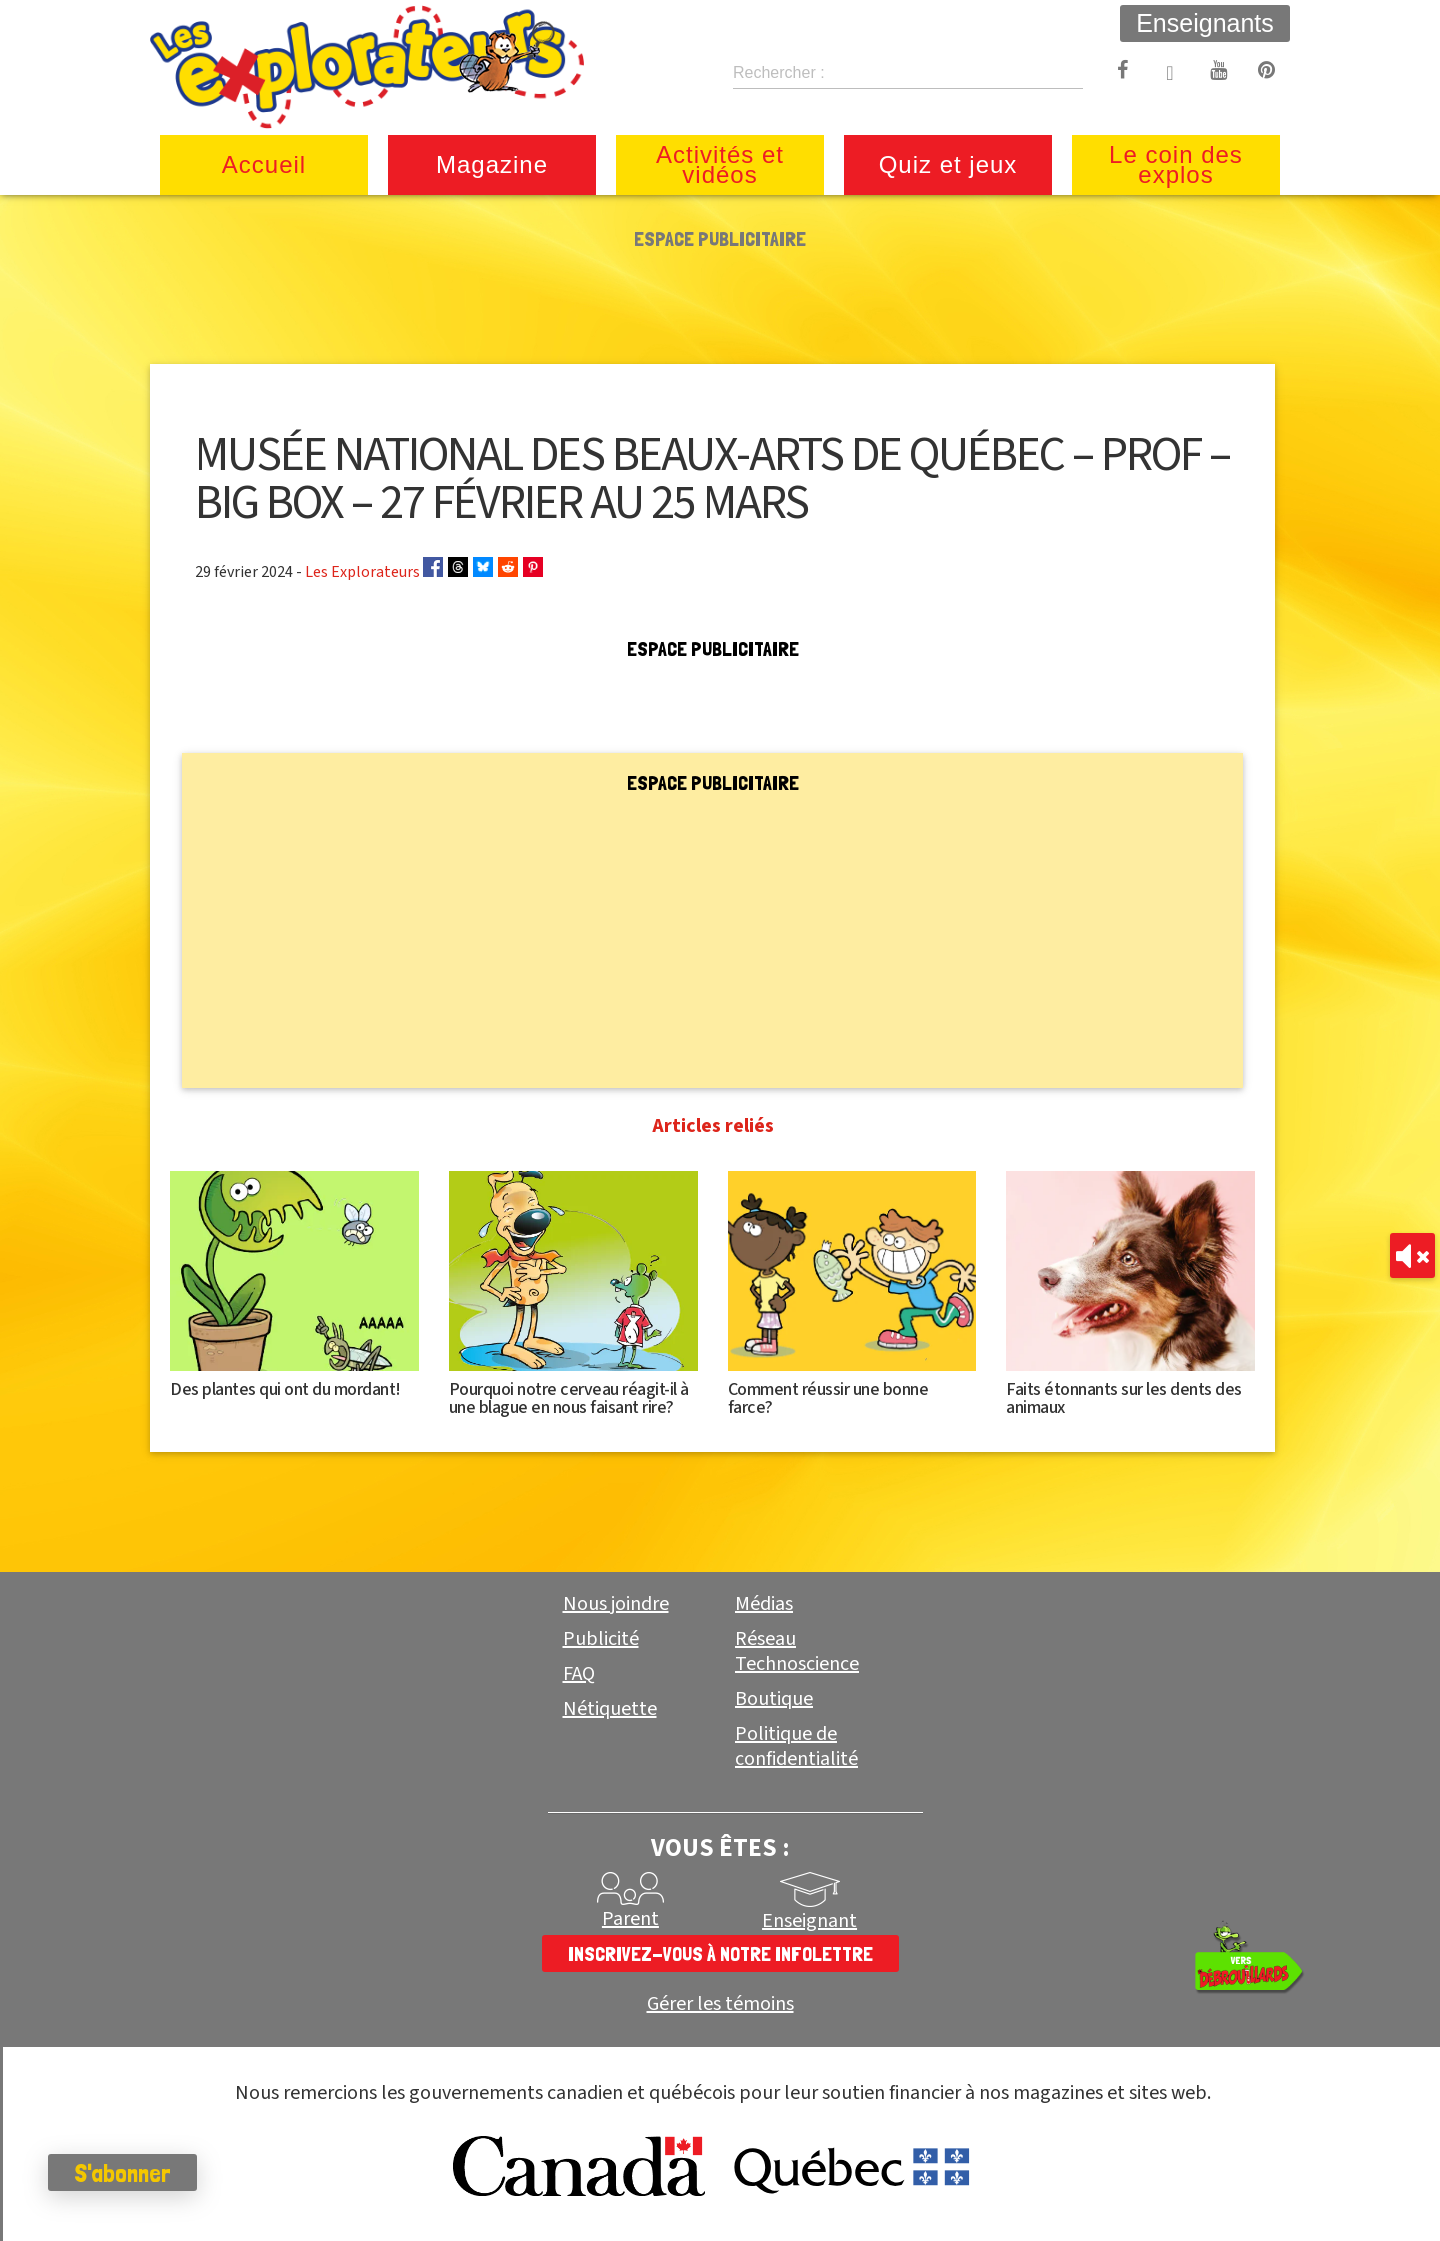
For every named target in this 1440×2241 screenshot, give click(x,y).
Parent (630, 1919)
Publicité (601, 1639)
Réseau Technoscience (797, 1651)
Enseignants (1205, 23)
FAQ (579, 1674)
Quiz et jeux (948, 164)
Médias (764, 1604)
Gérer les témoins (720, 2004)
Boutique (774, 1699)
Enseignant (809, 1921)
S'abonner (124, 2173)
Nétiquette (610, 1709)
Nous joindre (616, 1604)
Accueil (264, 164)
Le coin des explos (1176, 164)
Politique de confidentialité (796, 1746)
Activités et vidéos (720, 164)
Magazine (492, 164)
